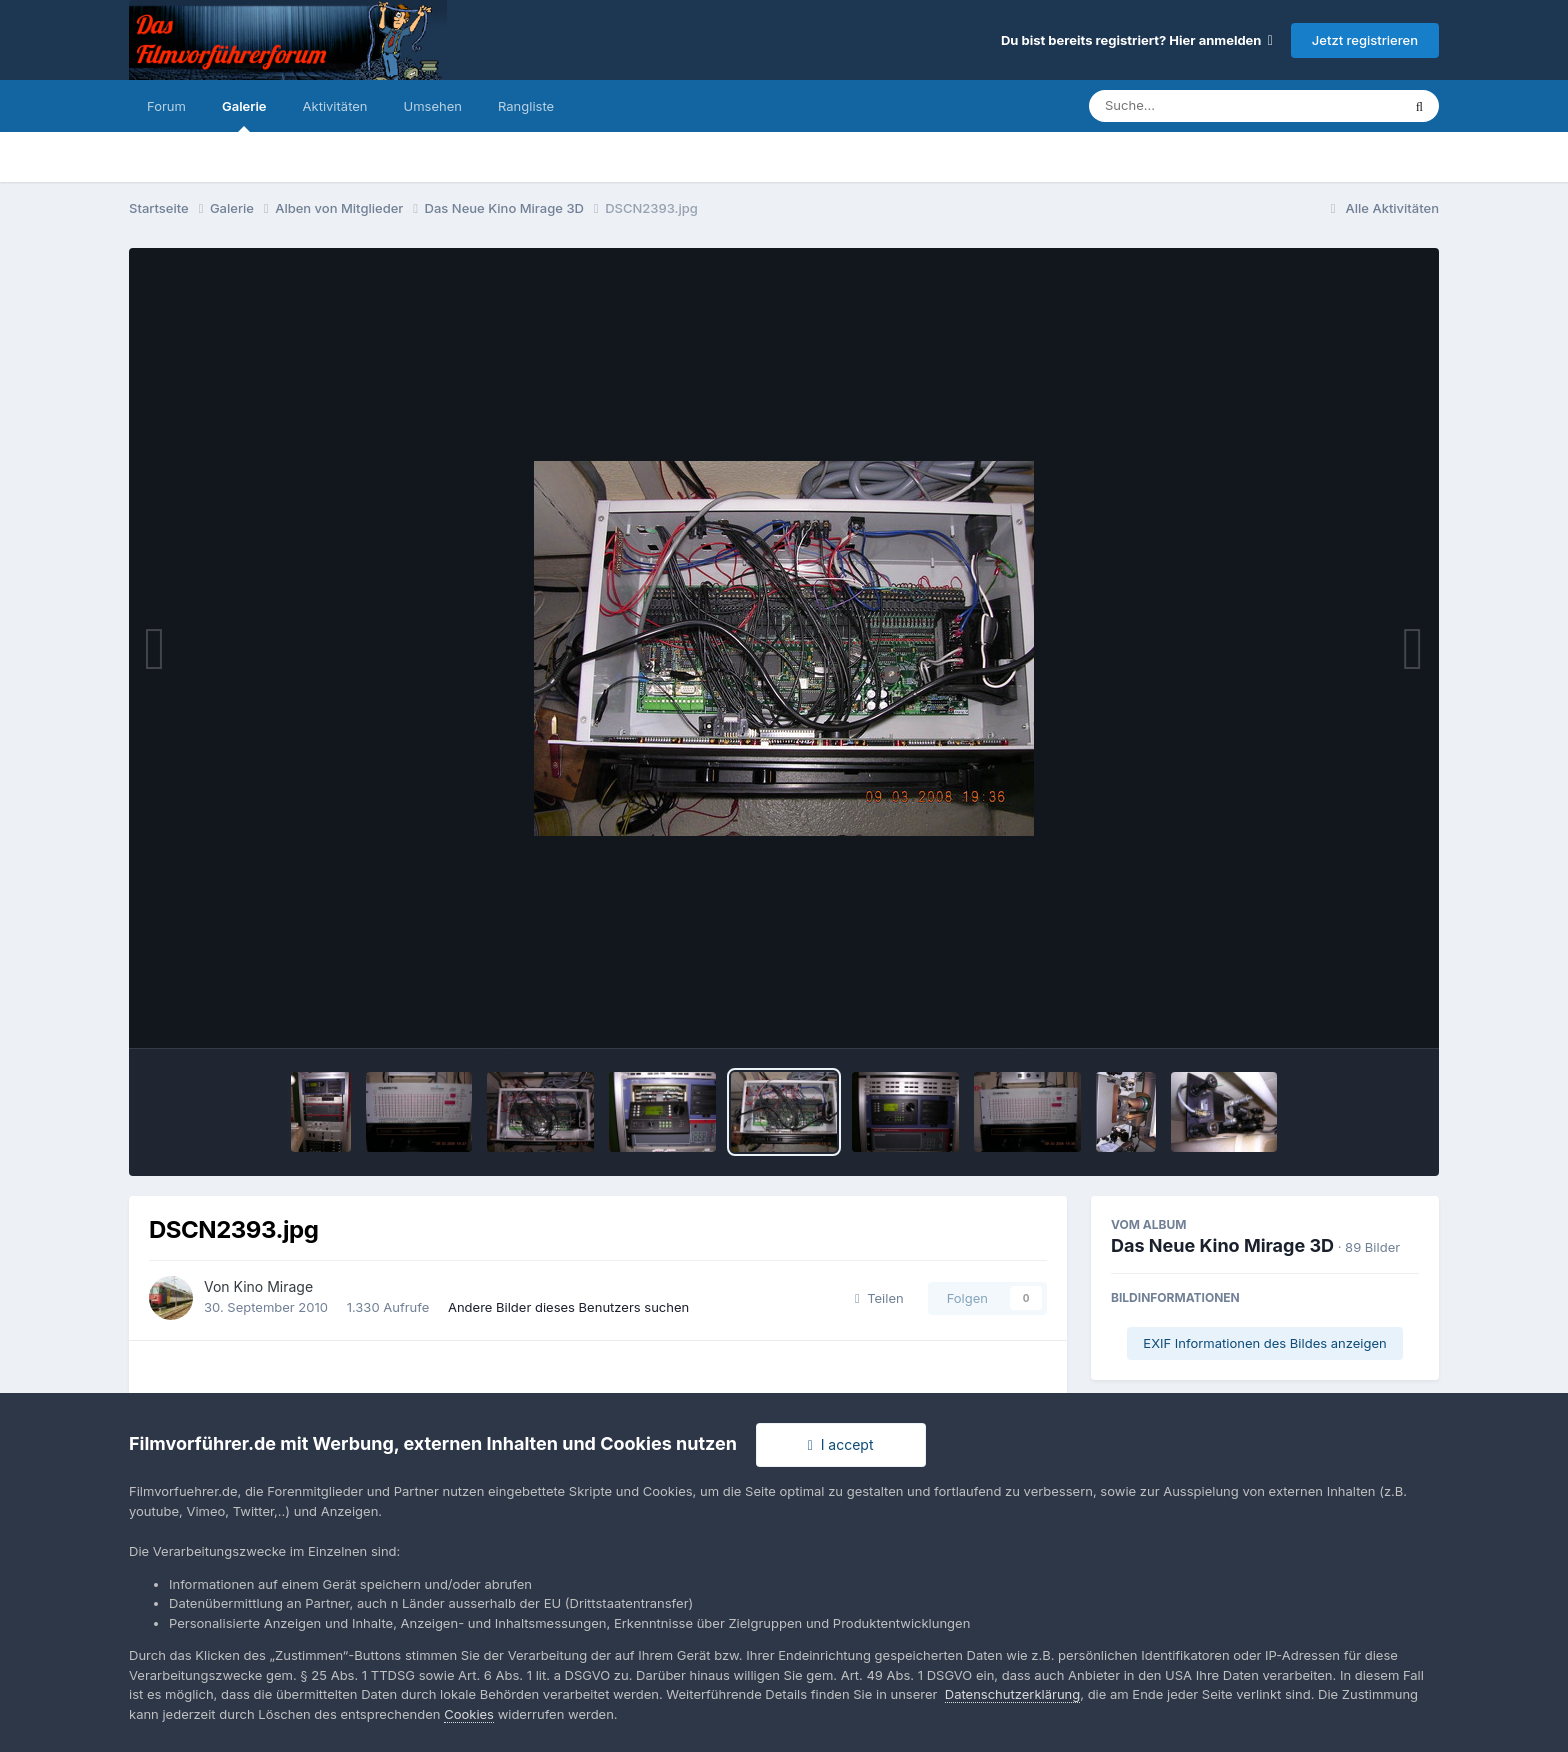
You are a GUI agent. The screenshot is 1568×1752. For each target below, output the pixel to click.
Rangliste (526, 106)
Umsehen (433, 106)
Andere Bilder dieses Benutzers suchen (568, 1307)
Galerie (244, 115)
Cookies (469, 1714)
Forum (166, 106)
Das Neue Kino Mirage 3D (1222, 1245)
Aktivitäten (335, 106)
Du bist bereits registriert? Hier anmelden (1137, 40)
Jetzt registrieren (1365, 40)
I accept (841, 1444)
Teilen (879, 1298)
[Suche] (1204, 106)
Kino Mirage (274, 1286)
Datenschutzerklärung (1012, 1694)
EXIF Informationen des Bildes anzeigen (1264, 1343)
